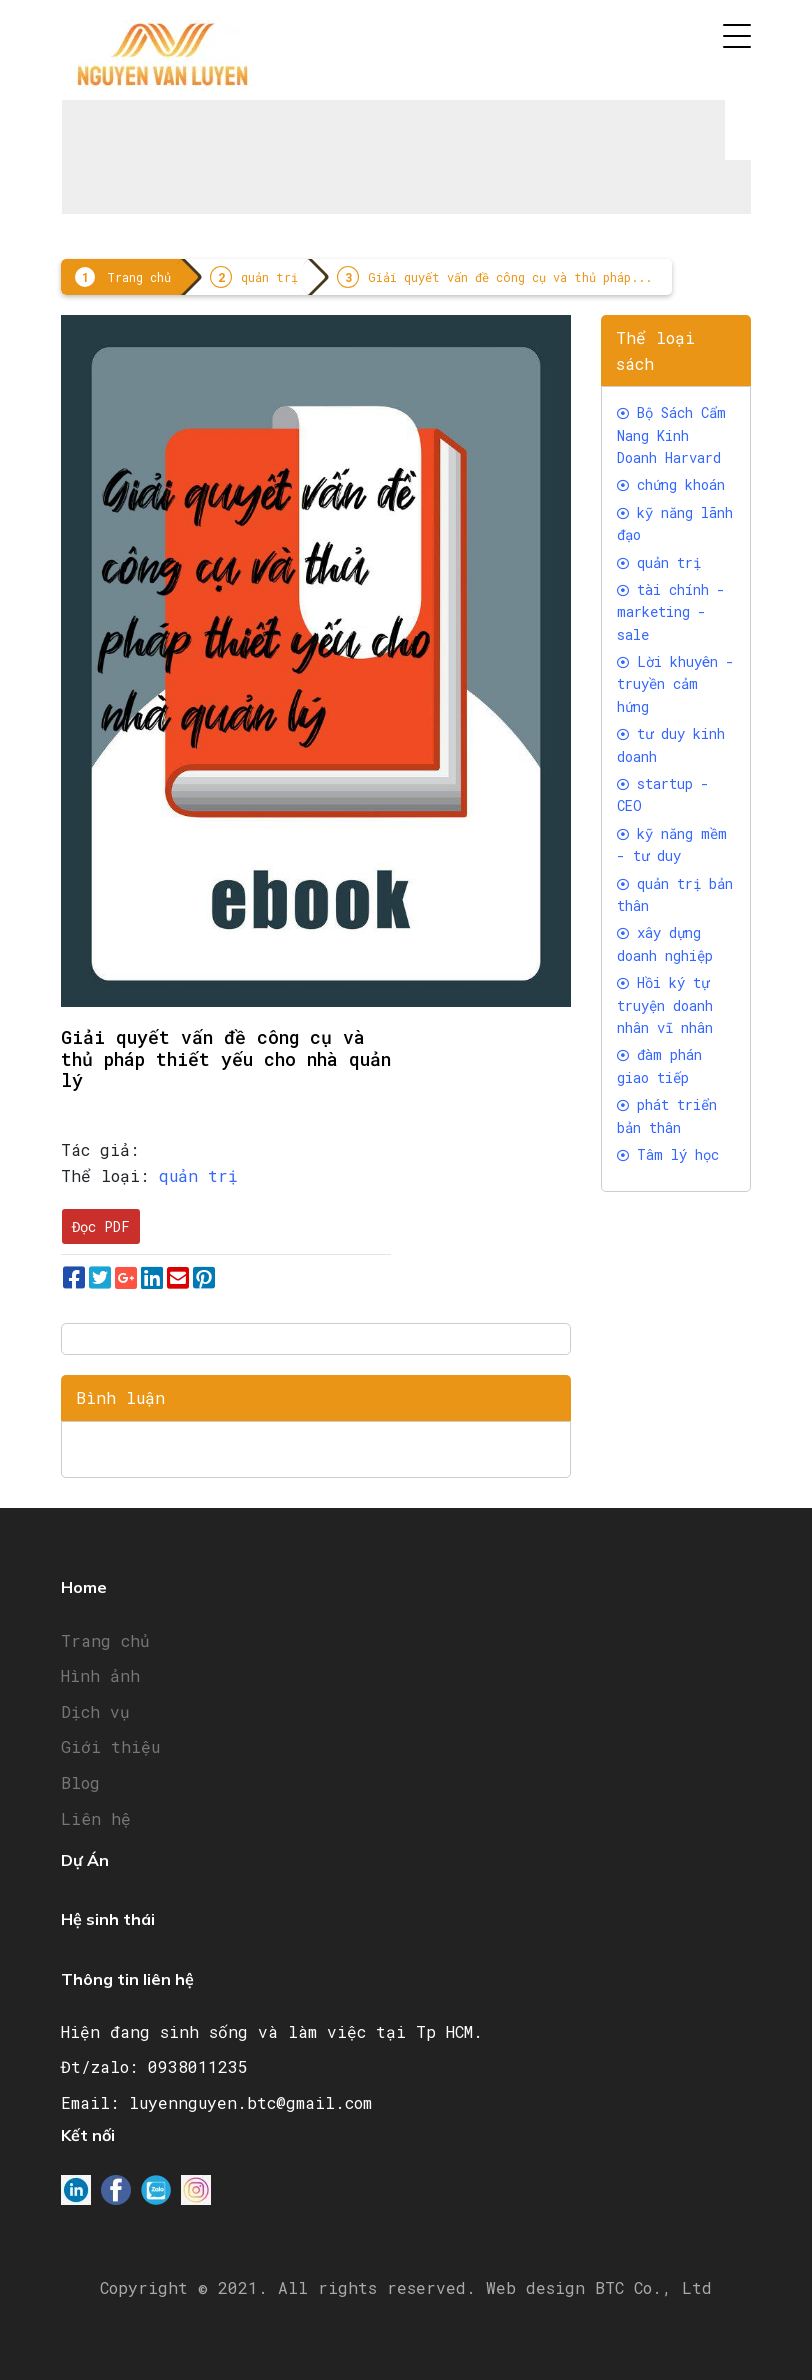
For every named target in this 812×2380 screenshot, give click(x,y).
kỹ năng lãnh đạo (675, 523)
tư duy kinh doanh (671, 744)
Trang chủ (139, 277)
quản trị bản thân (675, 894)
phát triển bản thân (667, 1115)
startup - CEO (663, 794)
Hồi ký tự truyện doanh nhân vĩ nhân (665, 1005)
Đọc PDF (101, 1226)
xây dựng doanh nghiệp (665, 943)
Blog (80, 1782)
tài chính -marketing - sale (671, 612)
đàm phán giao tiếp (659, 1065)
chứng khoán (671, 484)
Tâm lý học (668, 1154)
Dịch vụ (95, 1711)
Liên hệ (96, 1818)
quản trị (269, 277)
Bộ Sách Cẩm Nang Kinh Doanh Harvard (671, 435)
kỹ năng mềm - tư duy (672, 844)
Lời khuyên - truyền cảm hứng (675, 684)
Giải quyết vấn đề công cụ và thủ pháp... (510, 277)
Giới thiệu (110, 1746)
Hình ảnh (100, 1675)
